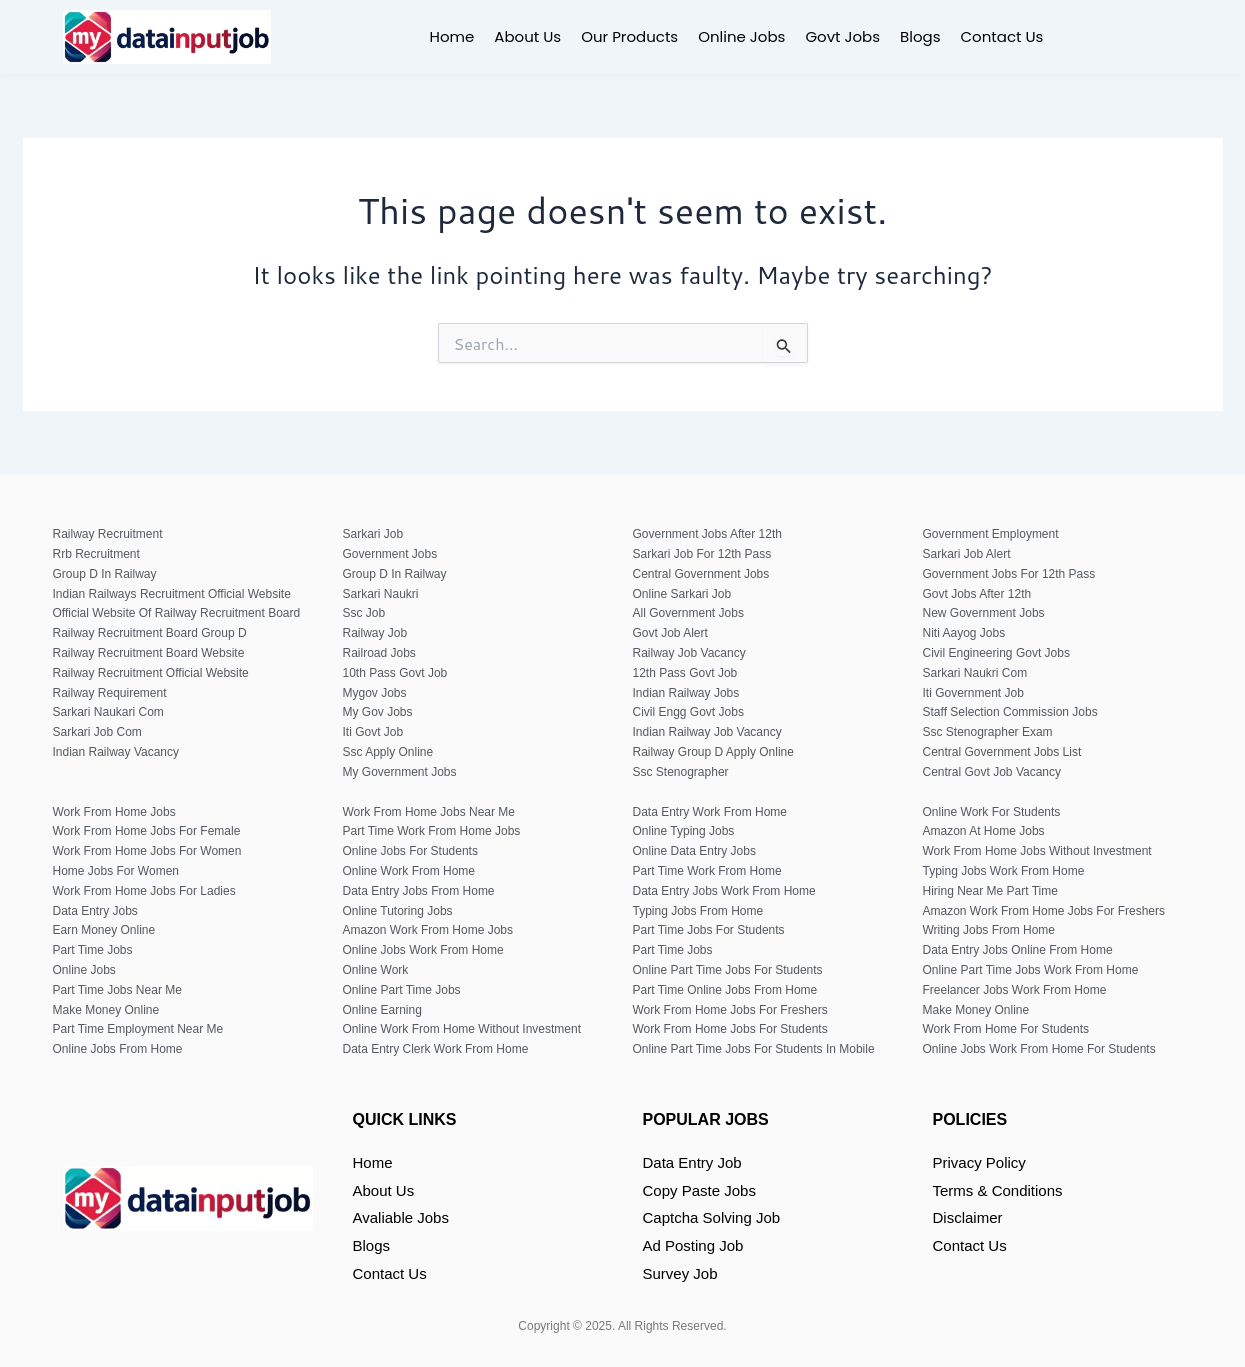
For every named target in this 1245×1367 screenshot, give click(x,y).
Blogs (920, 36)
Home (452, 36)
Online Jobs (741, 36)
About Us (527, 36)
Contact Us (1002, 36)
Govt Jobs (842, 36)
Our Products (629, 36)
